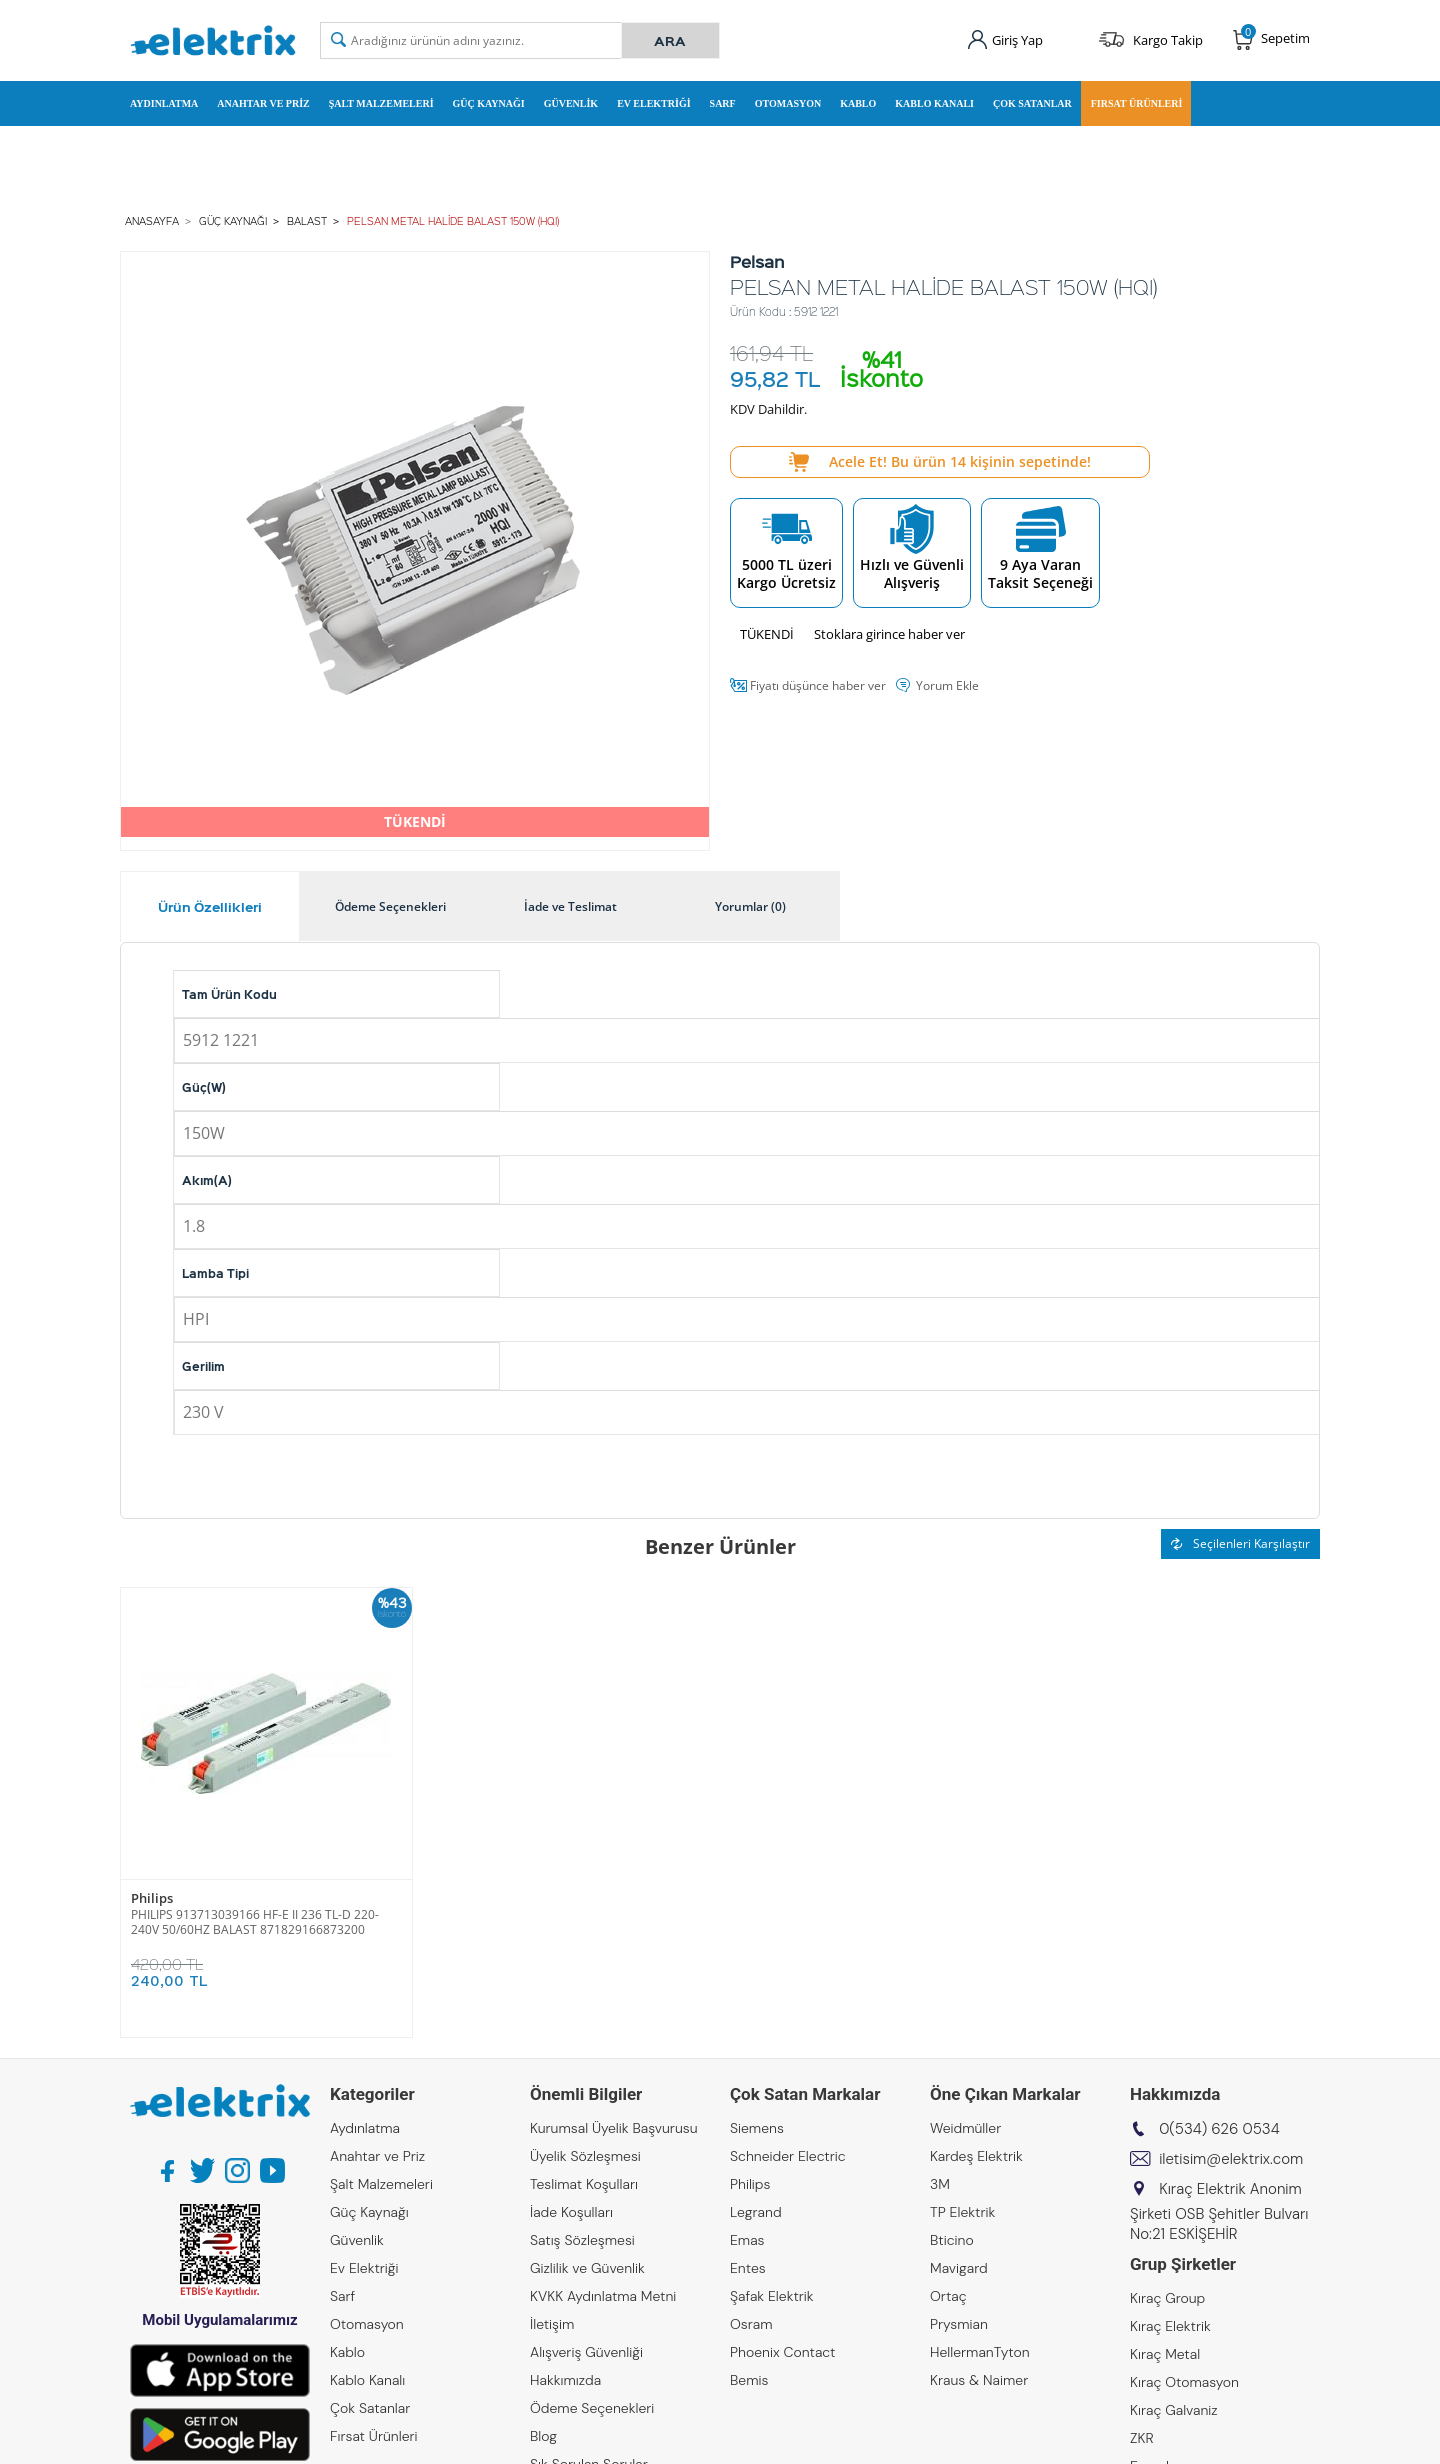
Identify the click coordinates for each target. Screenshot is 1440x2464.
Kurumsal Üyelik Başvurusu (614, 2128)
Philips (152, 1898)
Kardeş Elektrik (976, 2156)
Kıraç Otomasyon (1184, 2382)
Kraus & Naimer (979, 2380)
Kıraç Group (1167, 2298)
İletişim (552, 2324)
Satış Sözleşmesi (582, 2240)
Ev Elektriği (653, 103)
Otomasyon (788, 103)
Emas (747, 2240)
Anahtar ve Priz (263, 103)
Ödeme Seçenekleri (592, 2408)
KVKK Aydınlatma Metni (603, 2296)
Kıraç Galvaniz (1174, 2410)
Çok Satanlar (1032, 103)
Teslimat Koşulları (584, 2184)
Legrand (756, 2212)
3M (940, 2184)
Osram (751, 2324)
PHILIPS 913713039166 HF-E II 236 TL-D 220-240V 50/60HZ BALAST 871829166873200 (255, 1922)
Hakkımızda (565, 2380)
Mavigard (959, 2268)
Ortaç (948, 2296)
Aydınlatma (164, 103)
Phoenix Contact (782, 2352)
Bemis (749, 2380)
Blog (543, 2436)
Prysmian (959, 2324)
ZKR (1142, 2438)
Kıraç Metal (1165, 2354)
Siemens (757, 2128)
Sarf (723, 103)
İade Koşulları (571, 2212)
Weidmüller (965, 2128)
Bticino (952, 2240)
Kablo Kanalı (934, 103)
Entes (748, 2268)
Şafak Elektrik (772, 2296)
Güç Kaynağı (489, 103)
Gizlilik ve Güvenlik (587, 2268)
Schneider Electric (788, 2156)
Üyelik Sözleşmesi (585, 2156)
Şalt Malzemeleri (381, 103)
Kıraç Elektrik (1170, 2326)
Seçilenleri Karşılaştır (1240, 1543)
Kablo (858, 103)
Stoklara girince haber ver (889, 634)
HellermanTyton (980, 2352)
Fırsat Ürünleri (1137, 103)
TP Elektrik (962, 2212)
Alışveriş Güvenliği (586, 2352)
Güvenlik (571, 103)
